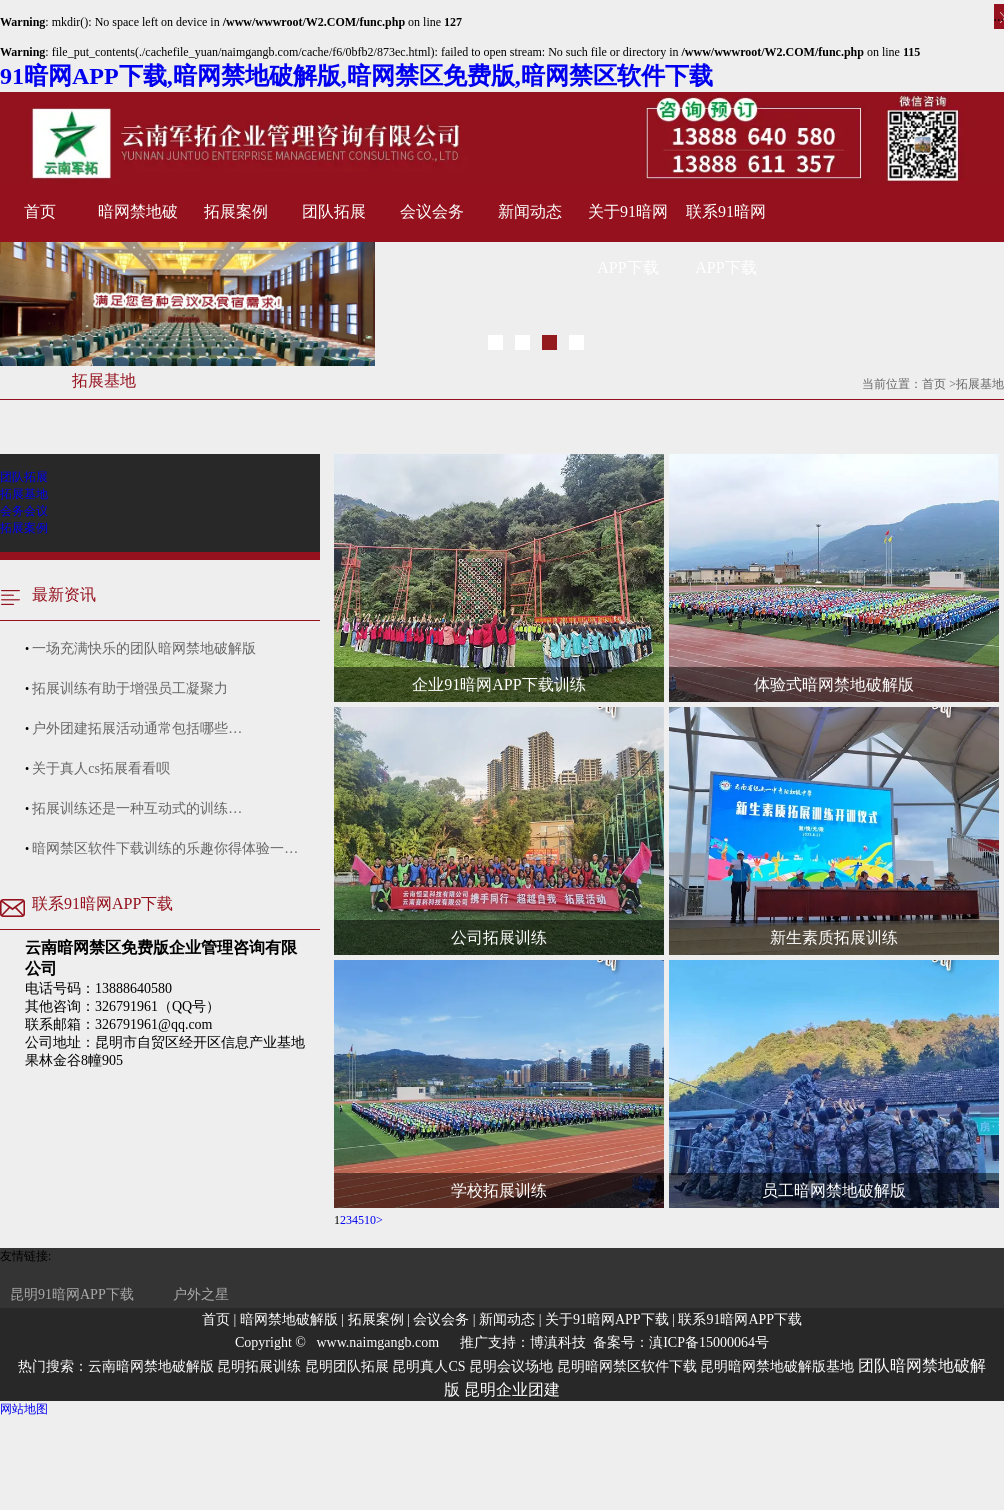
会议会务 (432, 211)
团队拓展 (334, 211)
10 (370, 1220)
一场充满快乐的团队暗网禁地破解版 (144, 648)
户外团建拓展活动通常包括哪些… (137, 728)
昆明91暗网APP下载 (72, 1294)
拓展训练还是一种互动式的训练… (137, 808)
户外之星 (201, 1294)
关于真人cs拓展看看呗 (101, 768)
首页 (40, 211)
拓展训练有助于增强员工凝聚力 (130, 688)
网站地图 (24, 1409)
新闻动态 (530, 211)
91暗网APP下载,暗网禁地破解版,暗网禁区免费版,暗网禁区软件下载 (356, 76)
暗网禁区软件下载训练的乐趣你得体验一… (165, 848)
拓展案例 (236, 211)
